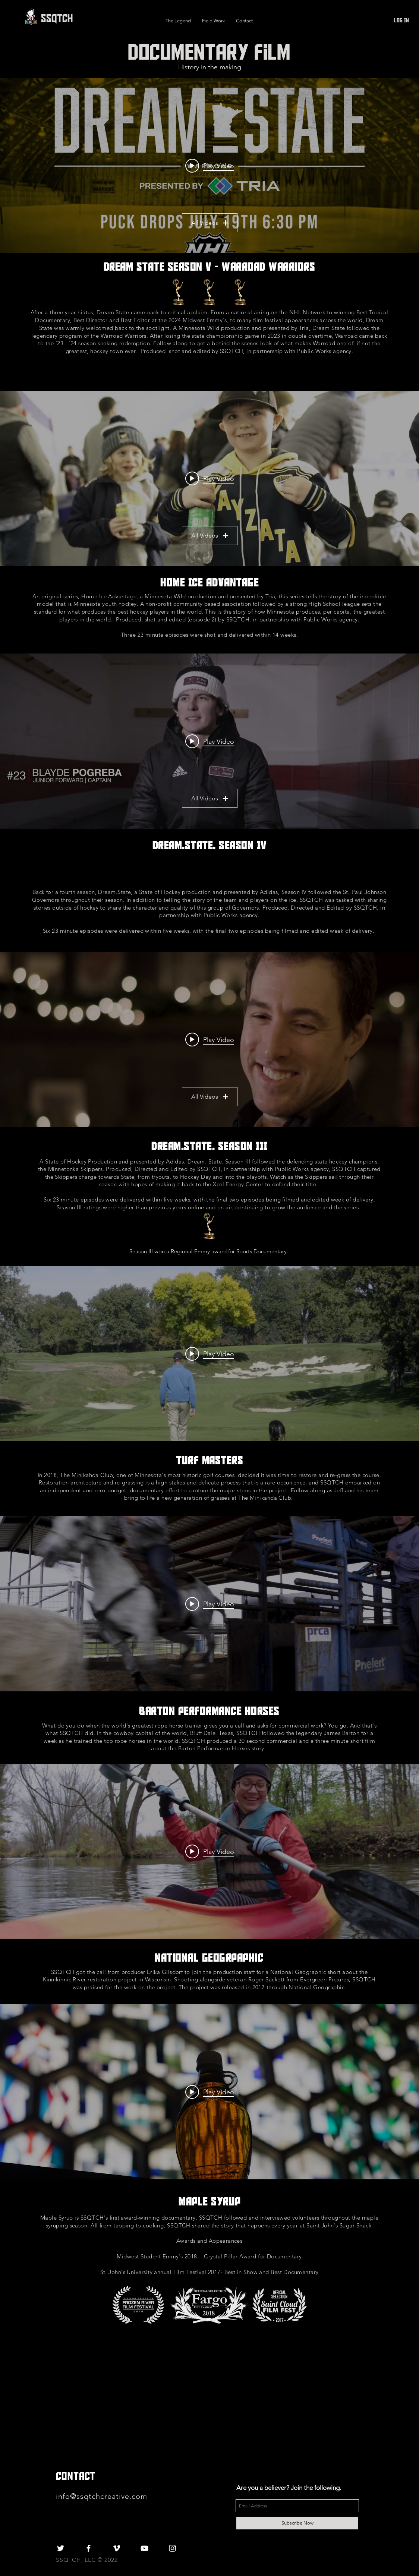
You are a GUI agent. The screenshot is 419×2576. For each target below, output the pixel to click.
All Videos (209, 223)
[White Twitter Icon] (60, 2548)
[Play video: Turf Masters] (209, 1353)
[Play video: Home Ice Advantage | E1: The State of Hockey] (209, 478)
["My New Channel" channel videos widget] (209, 165)
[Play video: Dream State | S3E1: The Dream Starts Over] (209, 1039)
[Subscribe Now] (297, 2523)
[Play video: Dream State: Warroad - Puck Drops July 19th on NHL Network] (209, 165)
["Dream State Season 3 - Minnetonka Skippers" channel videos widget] (209, 1039)
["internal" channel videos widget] (209, 1353)
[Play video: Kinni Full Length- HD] (209, 1851)
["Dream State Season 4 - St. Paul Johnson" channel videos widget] (209, 741)
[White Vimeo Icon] (116, 2548)
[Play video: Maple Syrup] (209, 2091)
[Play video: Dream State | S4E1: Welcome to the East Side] (209, 741)
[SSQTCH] (57, 18)
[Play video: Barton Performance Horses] (209, 1603)
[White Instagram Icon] (172, 2548)
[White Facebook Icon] (88, 2548)
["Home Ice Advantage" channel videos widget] (209, 478)
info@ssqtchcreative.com (102, 2496)
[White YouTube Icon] (144, 2548)
